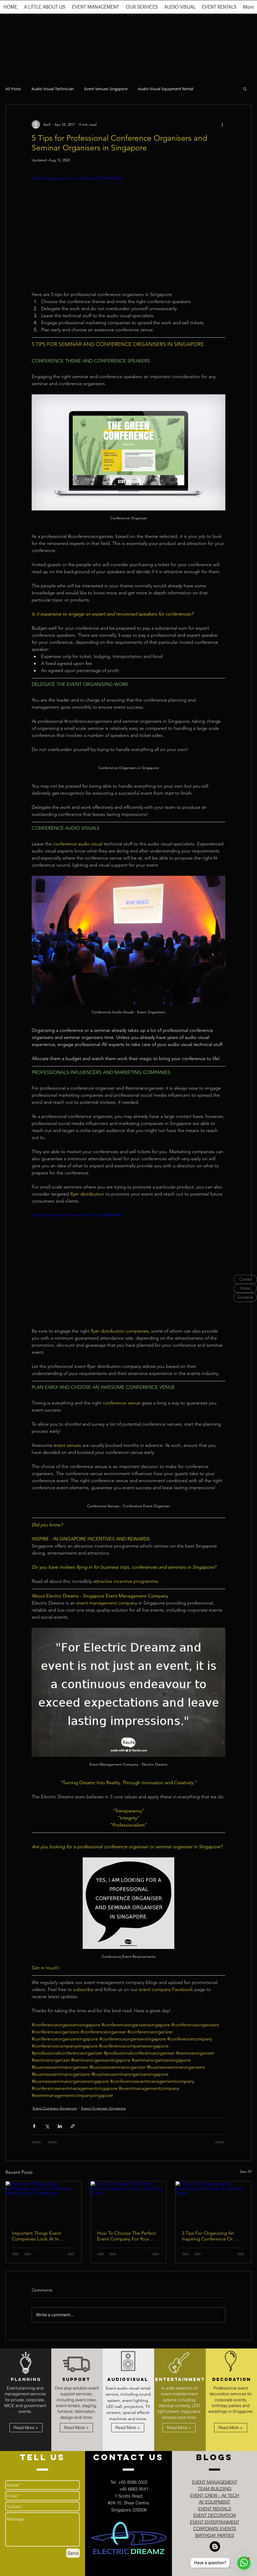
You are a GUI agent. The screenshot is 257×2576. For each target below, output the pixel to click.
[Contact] (245, 1279)
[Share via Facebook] (34, 2126)
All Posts (13, 88)
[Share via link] (72, 2126)
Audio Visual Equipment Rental (165, 88)
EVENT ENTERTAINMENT (214, 2522)
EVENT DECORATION (214, 2515)
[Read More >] (25, 2427)
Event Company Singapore (55, 2108)
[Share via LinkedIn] (59, 2126)
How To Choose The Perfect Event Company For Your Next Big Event (126, 2236)
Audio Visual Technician (52, 88)
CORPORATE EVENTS (214, 2528)
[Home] (245, 1288)
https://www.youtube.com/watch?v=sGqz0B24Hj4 (77, 1214)
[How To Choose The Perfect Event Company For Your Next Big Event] (128, 2202)
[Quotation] (245, 1297)
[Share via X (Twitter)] (46, 2126)
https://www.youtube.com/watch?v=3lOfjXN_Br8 (76, 178)
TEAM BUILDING (214, 2488)
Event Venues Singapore (105, 88)
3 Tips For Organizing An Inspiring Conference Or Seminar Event (208, 2236)
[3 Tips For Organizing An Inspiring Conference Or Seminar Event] (213, 2202)
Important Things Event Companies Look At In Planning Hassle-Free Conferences (36, 2236)
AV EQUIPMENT (214, 2502)
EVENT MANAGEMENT (214, 2482)
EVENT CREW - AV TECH (214, 2495)
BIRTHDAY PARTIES (214, 2535)
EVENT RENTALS (214, 2508)
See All (246, 2171)
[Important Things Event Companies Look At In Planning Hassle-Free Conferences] (43, 2202)
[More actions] (222, 124)
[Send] (73, 2553)
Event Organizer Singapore (103, 2108)
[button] (95, 8)
